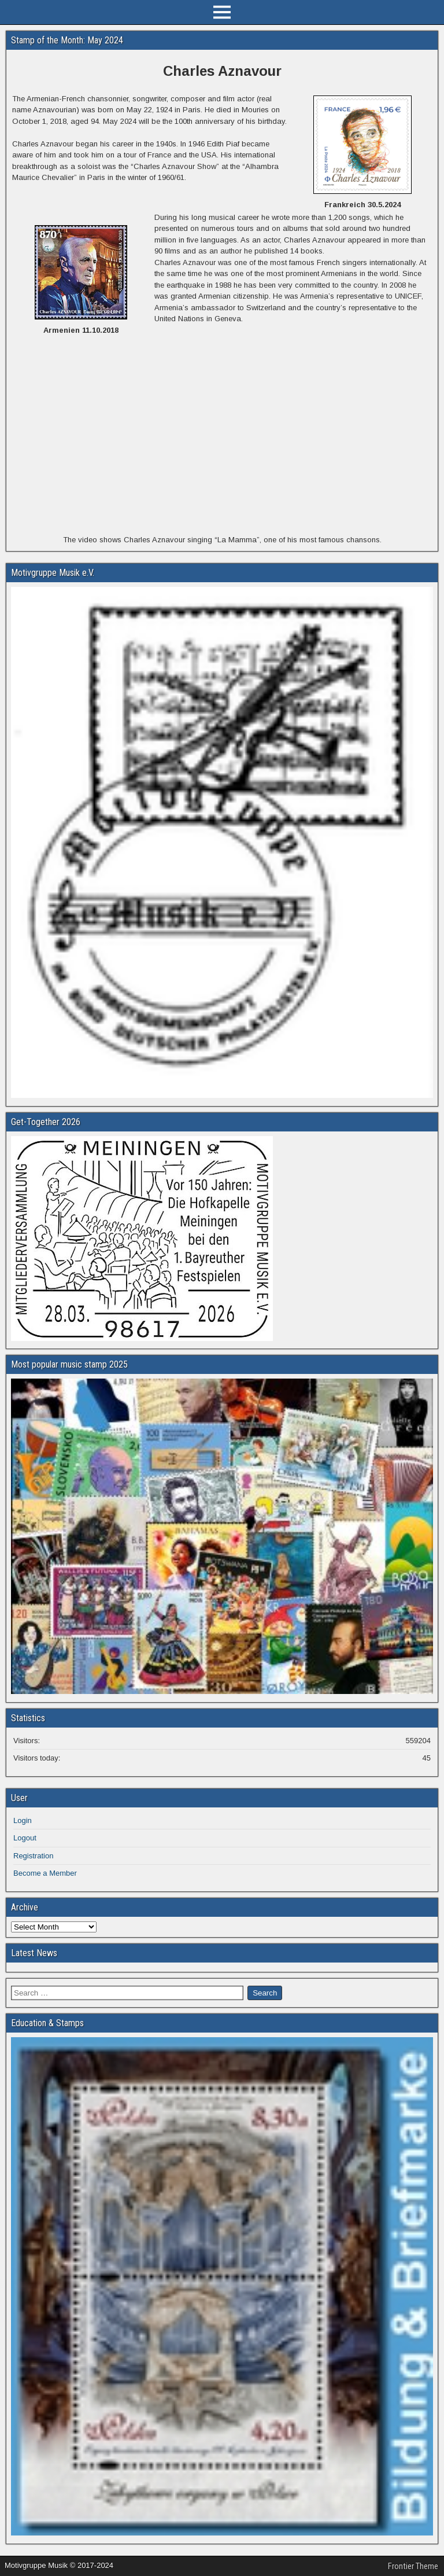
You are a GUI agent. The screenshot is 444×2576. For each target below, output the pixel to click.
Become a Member (45, 1873)
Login (22, 1820)
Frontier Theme (413, 2566)
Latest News (34, 1952)
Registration (33, 1855)
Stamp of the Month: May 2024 (67, 40)
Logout (24, 1837)
